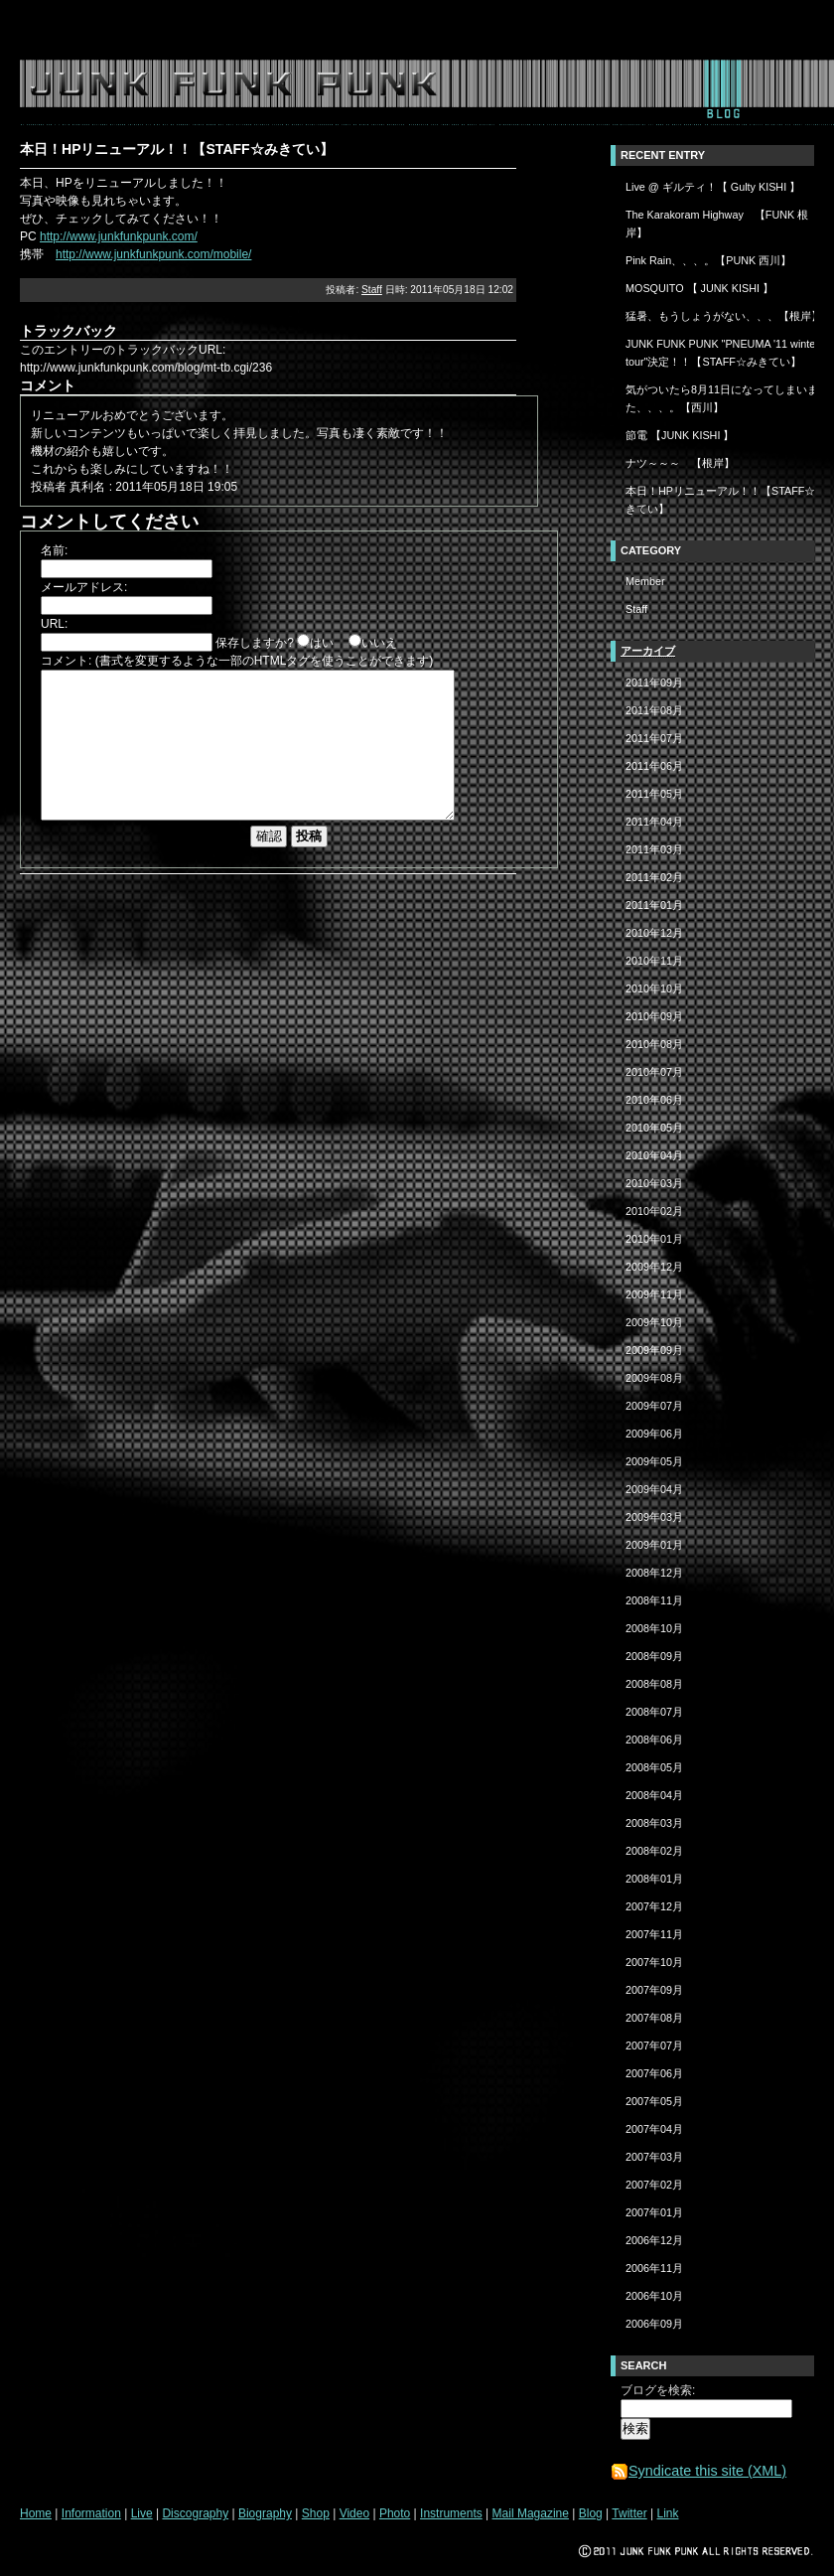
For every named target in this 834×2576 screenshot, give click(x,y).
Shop (316, 2513)
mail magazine (649, 92)
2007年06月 (654, 2073)
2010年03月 (654, 1183)
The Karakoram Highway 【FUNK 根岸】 (717, 223)
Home (36, 2513)
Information (91, 2513)
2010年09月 (654, 1016)
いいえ (379, 643)
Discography (195, 2513)
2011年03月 (654, 849)
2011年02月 (654, 877)
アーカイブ (648, 651)
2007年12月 (654, 1906)
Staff (371, 289)
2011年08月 (654, 710)
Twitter (629, 2513)
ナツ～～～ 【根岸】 (680, 463)
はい (322, 643)
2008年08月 (654, 1684)
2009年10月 (654, 1322)
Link (667, 2513)
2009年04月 (654, 1489)
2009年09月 (654, 1350)
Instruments (451, 2513)
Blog (591, 2513)
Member (645, 581)
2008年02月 (654, 1851)
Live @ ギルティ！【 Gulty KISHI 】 (713, 187)
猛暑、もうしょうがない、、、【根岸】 (724, 316)
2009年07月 (654, 1406)
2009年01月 (654, 1545)
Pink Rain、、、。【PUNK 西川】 (708, 260)
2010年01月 (654, 1239)
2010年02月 (654, 1211)
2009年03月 (654, 1517)
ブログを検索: (658, 2390)
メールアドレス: (84, 587)
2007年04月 (654, 2129)
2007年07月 (654, 2045)
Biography (265, 2513)
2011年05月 (654, 794)
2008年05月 (654, 1767)
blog (722, 92)
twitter (772, 92)
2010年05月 (654, 1128)
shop (387, 92)
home (38, 92)
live (173, 92)
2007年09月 (654, 1990)
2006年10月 (654, 2296)
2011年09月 (654, 682)
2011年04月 (654, 822)
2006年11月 (654, 2268)
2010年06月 (654, 1100)
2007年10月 (654, 1962)
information (106, 92)
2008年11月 (654, 1600)
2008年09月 (654, 1656)
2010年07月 (654, 1072)
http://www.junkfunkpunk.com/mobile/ (153, 254)
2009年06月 (654, 1434)
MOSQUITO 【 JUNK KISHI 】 (699, 288)
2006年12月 (654, 2240)
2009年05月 (654, 1461)
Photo (394, 2513)
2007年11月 (654, 1934)
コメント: (66, 661)
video (428, 92)
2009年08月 (654, 1378)
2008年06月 (654, 1739)
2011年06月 (654, 766)
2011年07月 (654, 738)
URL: (54, 624)
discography (240, 92)
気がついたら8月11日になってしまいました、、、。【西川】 (727, 398)
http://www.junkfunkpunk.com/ (119, 236)
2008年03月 (654, 1823)
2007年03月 (654, 2157)
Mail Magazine (530, 2513)
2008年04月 (654, 1795)
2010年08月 (654, 1044)
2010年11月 (654, 961)
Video (354, 2513)
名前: (54, 550)
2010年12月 (654, 933)
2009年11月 (654, 1294)
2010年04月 (654, 1155)
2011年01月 (654, 905)
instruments (546, 92)
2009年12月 (654, 1267)
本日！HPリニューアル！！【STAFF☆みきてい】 (726, 500)
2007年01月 (654, 2212)
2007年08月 (654, 2018)
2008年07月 (654, 1712)
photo (474, 92)
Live (142, 2513)
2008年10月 (654, 1628)
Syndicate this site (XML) (698, 2471)
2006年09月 (654, 2324)
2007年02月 (654, 2185)
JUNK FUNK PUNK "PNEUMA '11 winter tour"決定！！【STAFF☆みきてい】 (722, 353)
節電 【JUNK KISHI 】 (680, 435)
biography (329, 92)
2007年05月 (654, 2101)
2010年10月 (654, 988)
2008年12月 (654, 1573)
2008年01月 (654, 1879)
